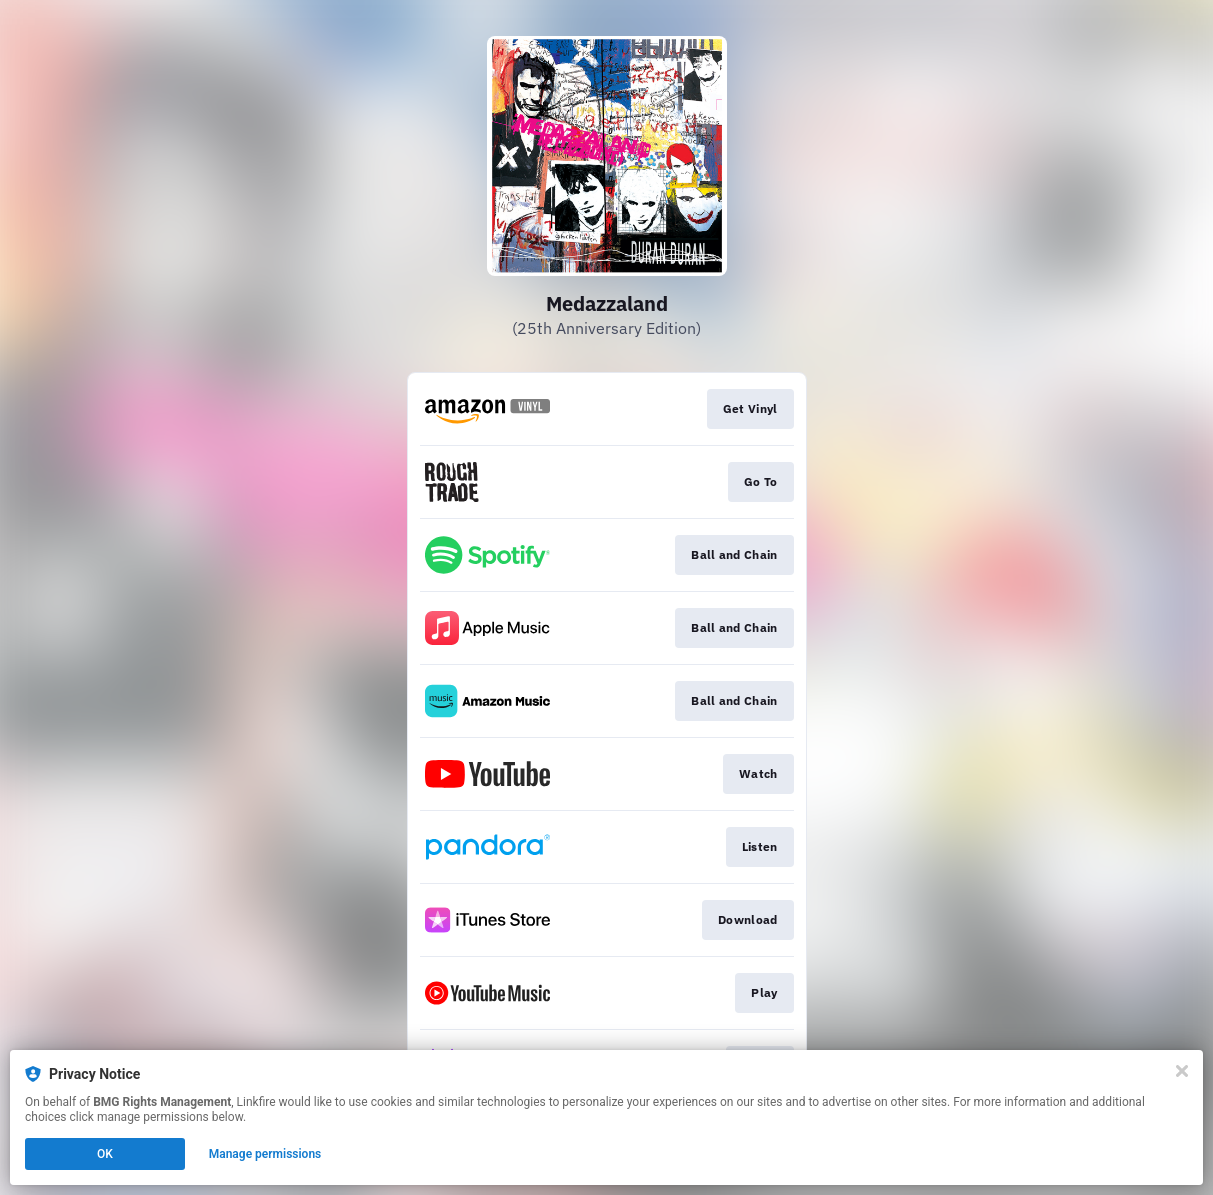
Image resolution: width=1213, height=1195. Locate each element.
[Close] (1182, 1071)
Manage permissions (265, 1154)
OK (105, 1154)
